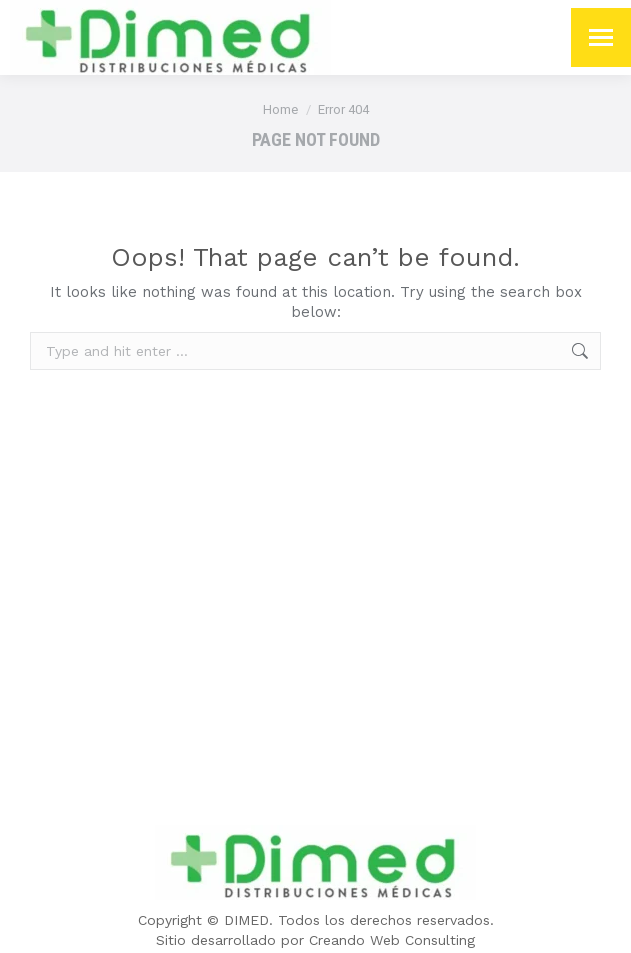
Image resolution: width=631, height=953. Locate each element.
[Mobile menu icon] (601, 37)
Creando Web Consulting (392, 940)
